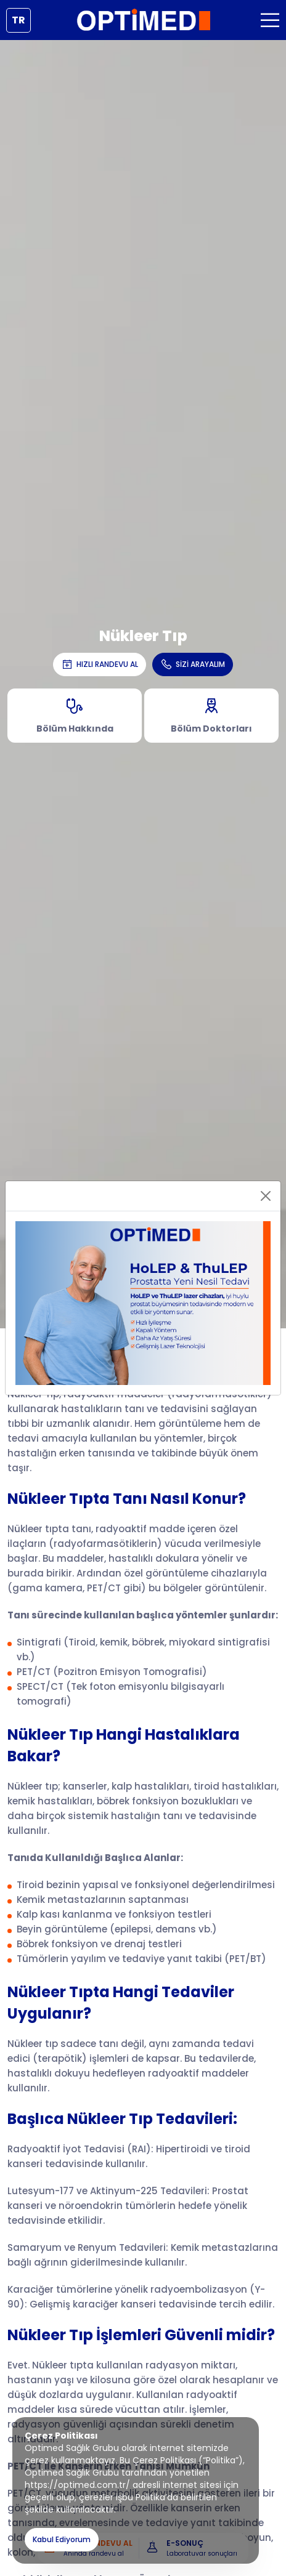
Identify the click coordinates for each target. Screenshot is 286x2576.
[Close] (266, 1196)
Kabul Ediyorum (62, 2539)
